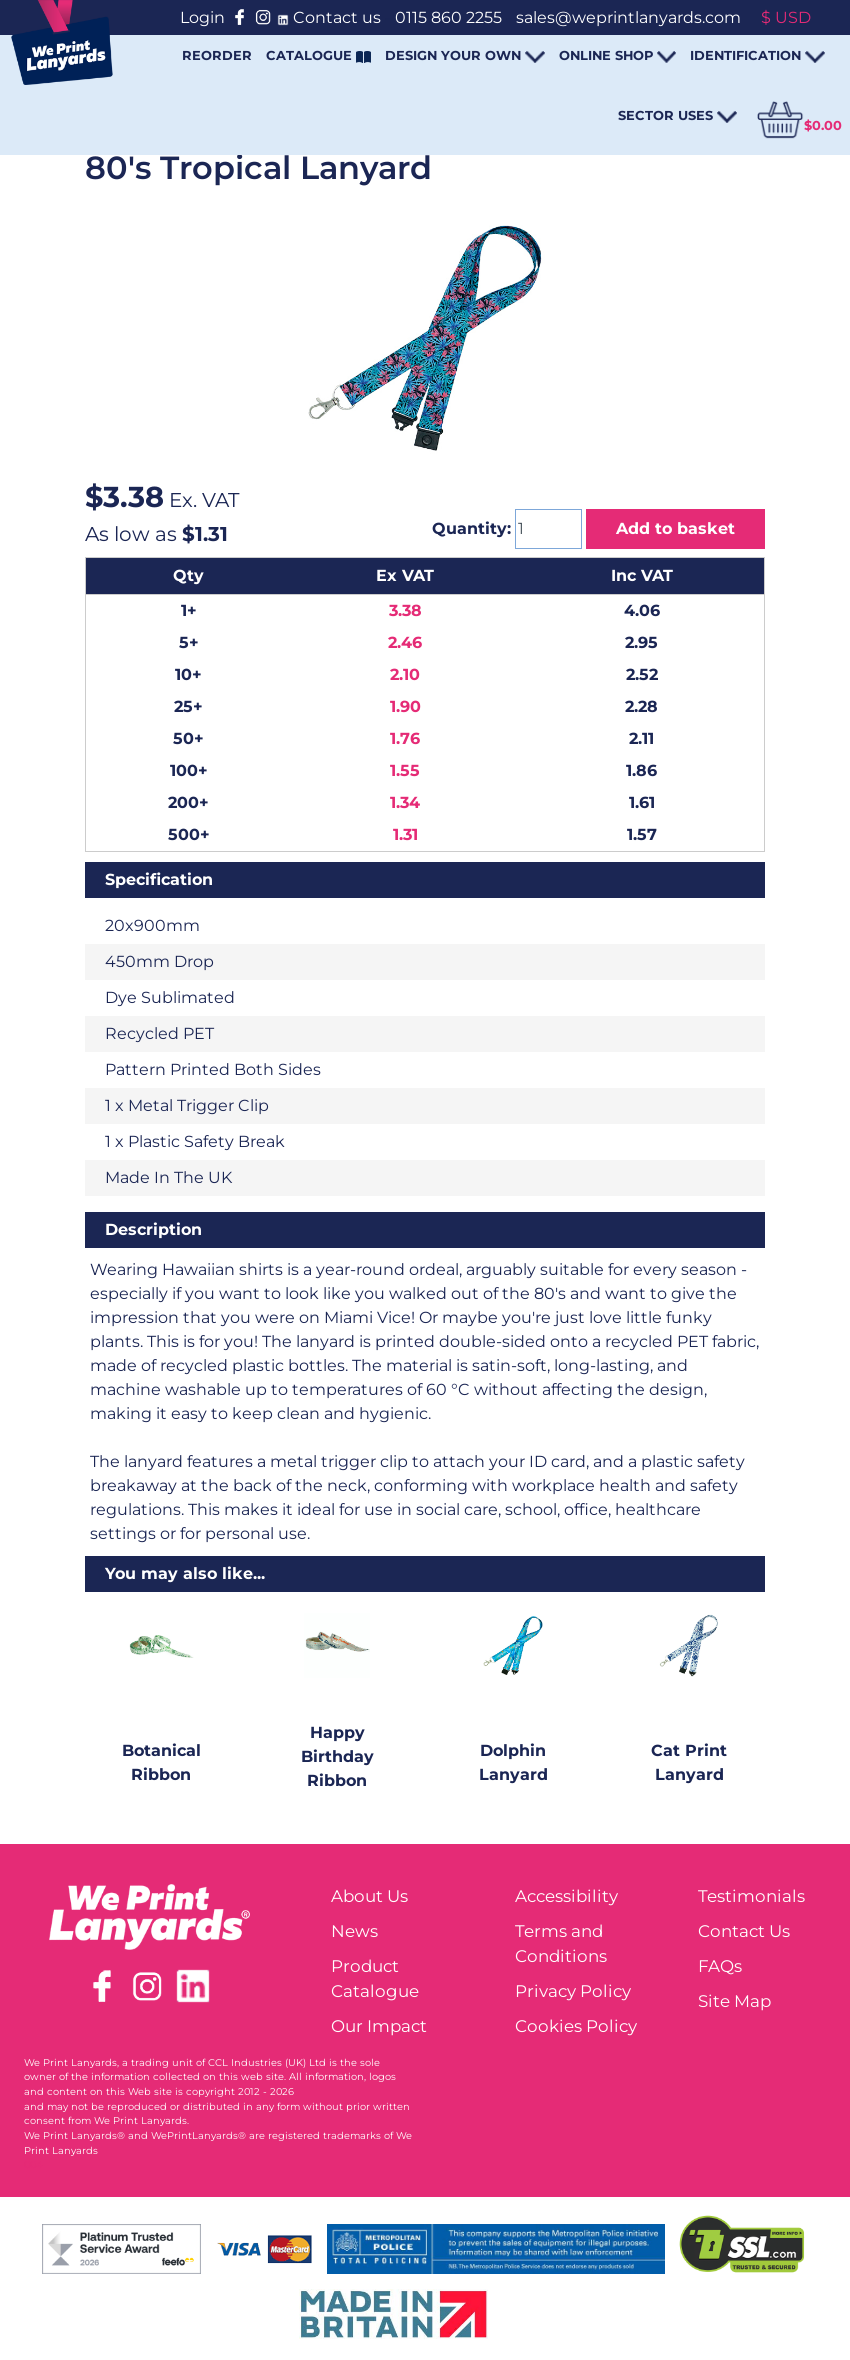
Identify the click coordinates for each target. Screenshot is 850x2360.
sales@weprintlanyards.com (628, 17)
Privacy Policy (573, 1991)
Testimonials (751, 1896)
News (354, 1931)
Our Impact (379, 2026)
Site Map (734, 2001)
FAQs (720, 1966)
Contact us (337, 17)
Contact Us (744, 1931)
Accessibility (566, 1896)
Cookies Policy (576, 2026)
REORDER (217, 55)
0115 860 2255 (448, 17)
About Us (369, 1896)
